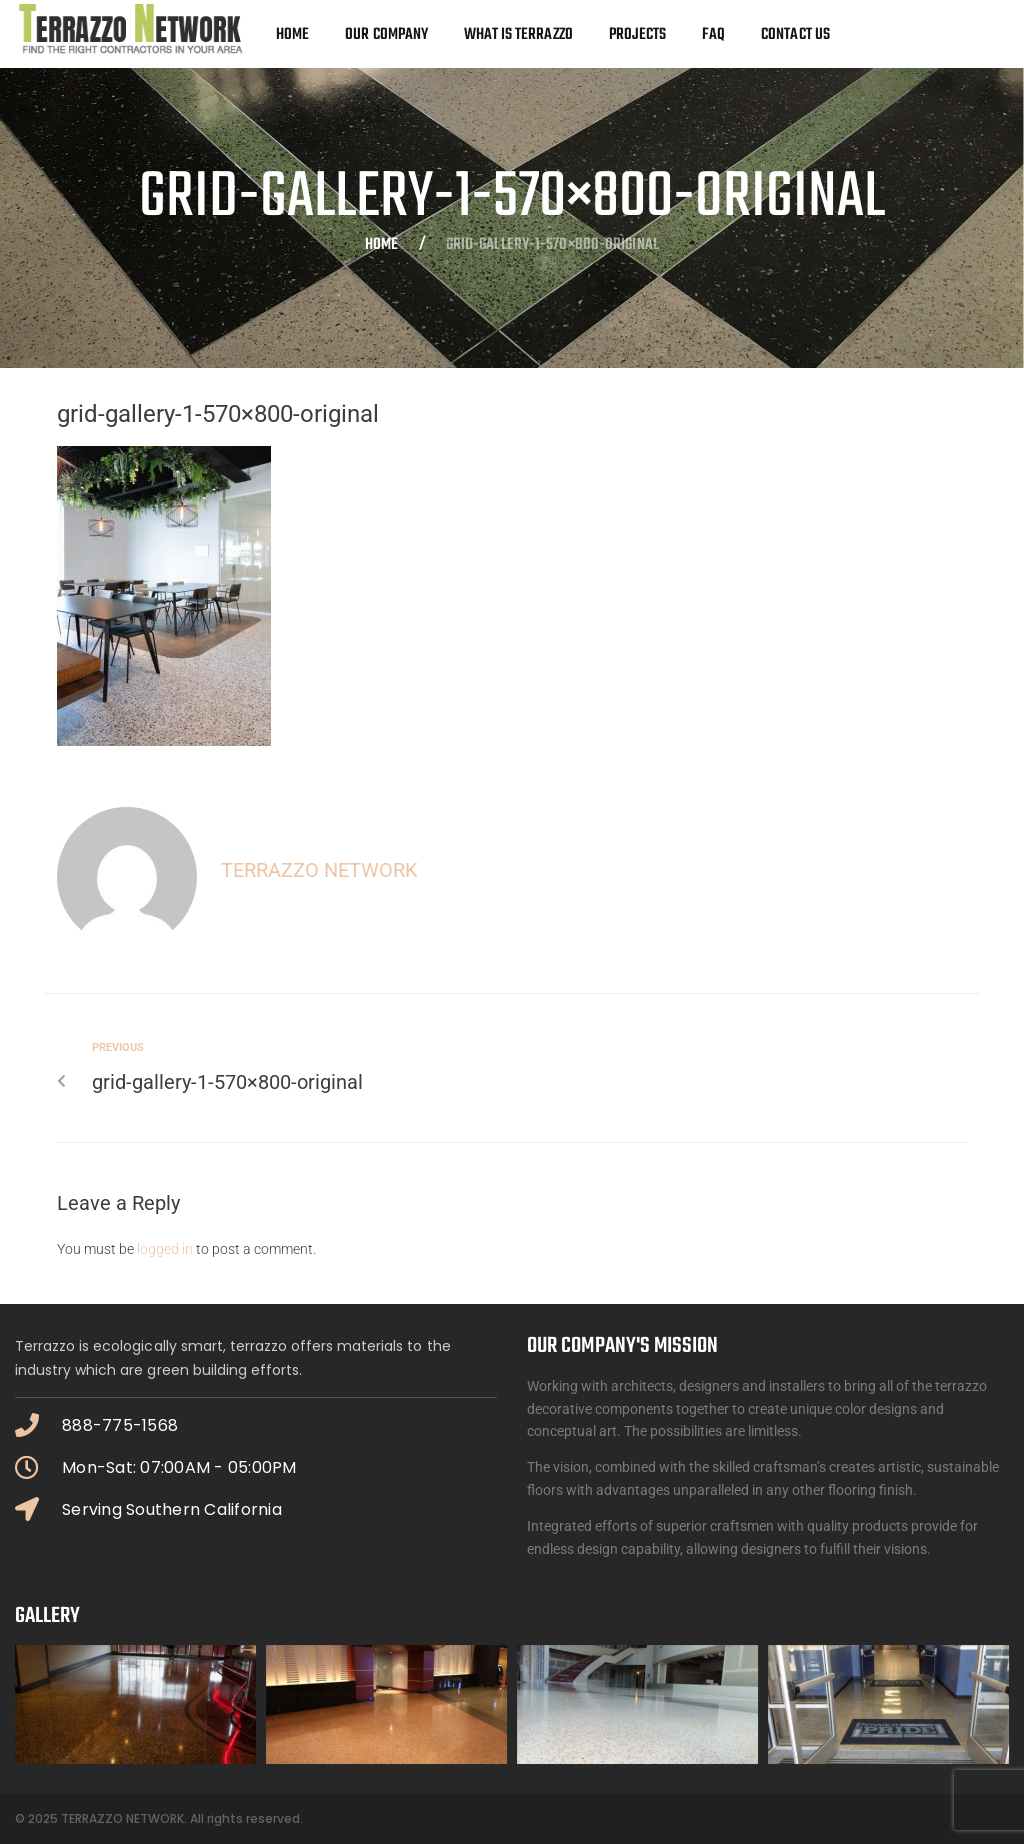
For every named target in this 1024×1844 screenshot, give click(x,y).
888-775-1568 (120, 1425)
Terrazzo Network (319, 870)
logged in (165, 1249)
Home (381, 246)
